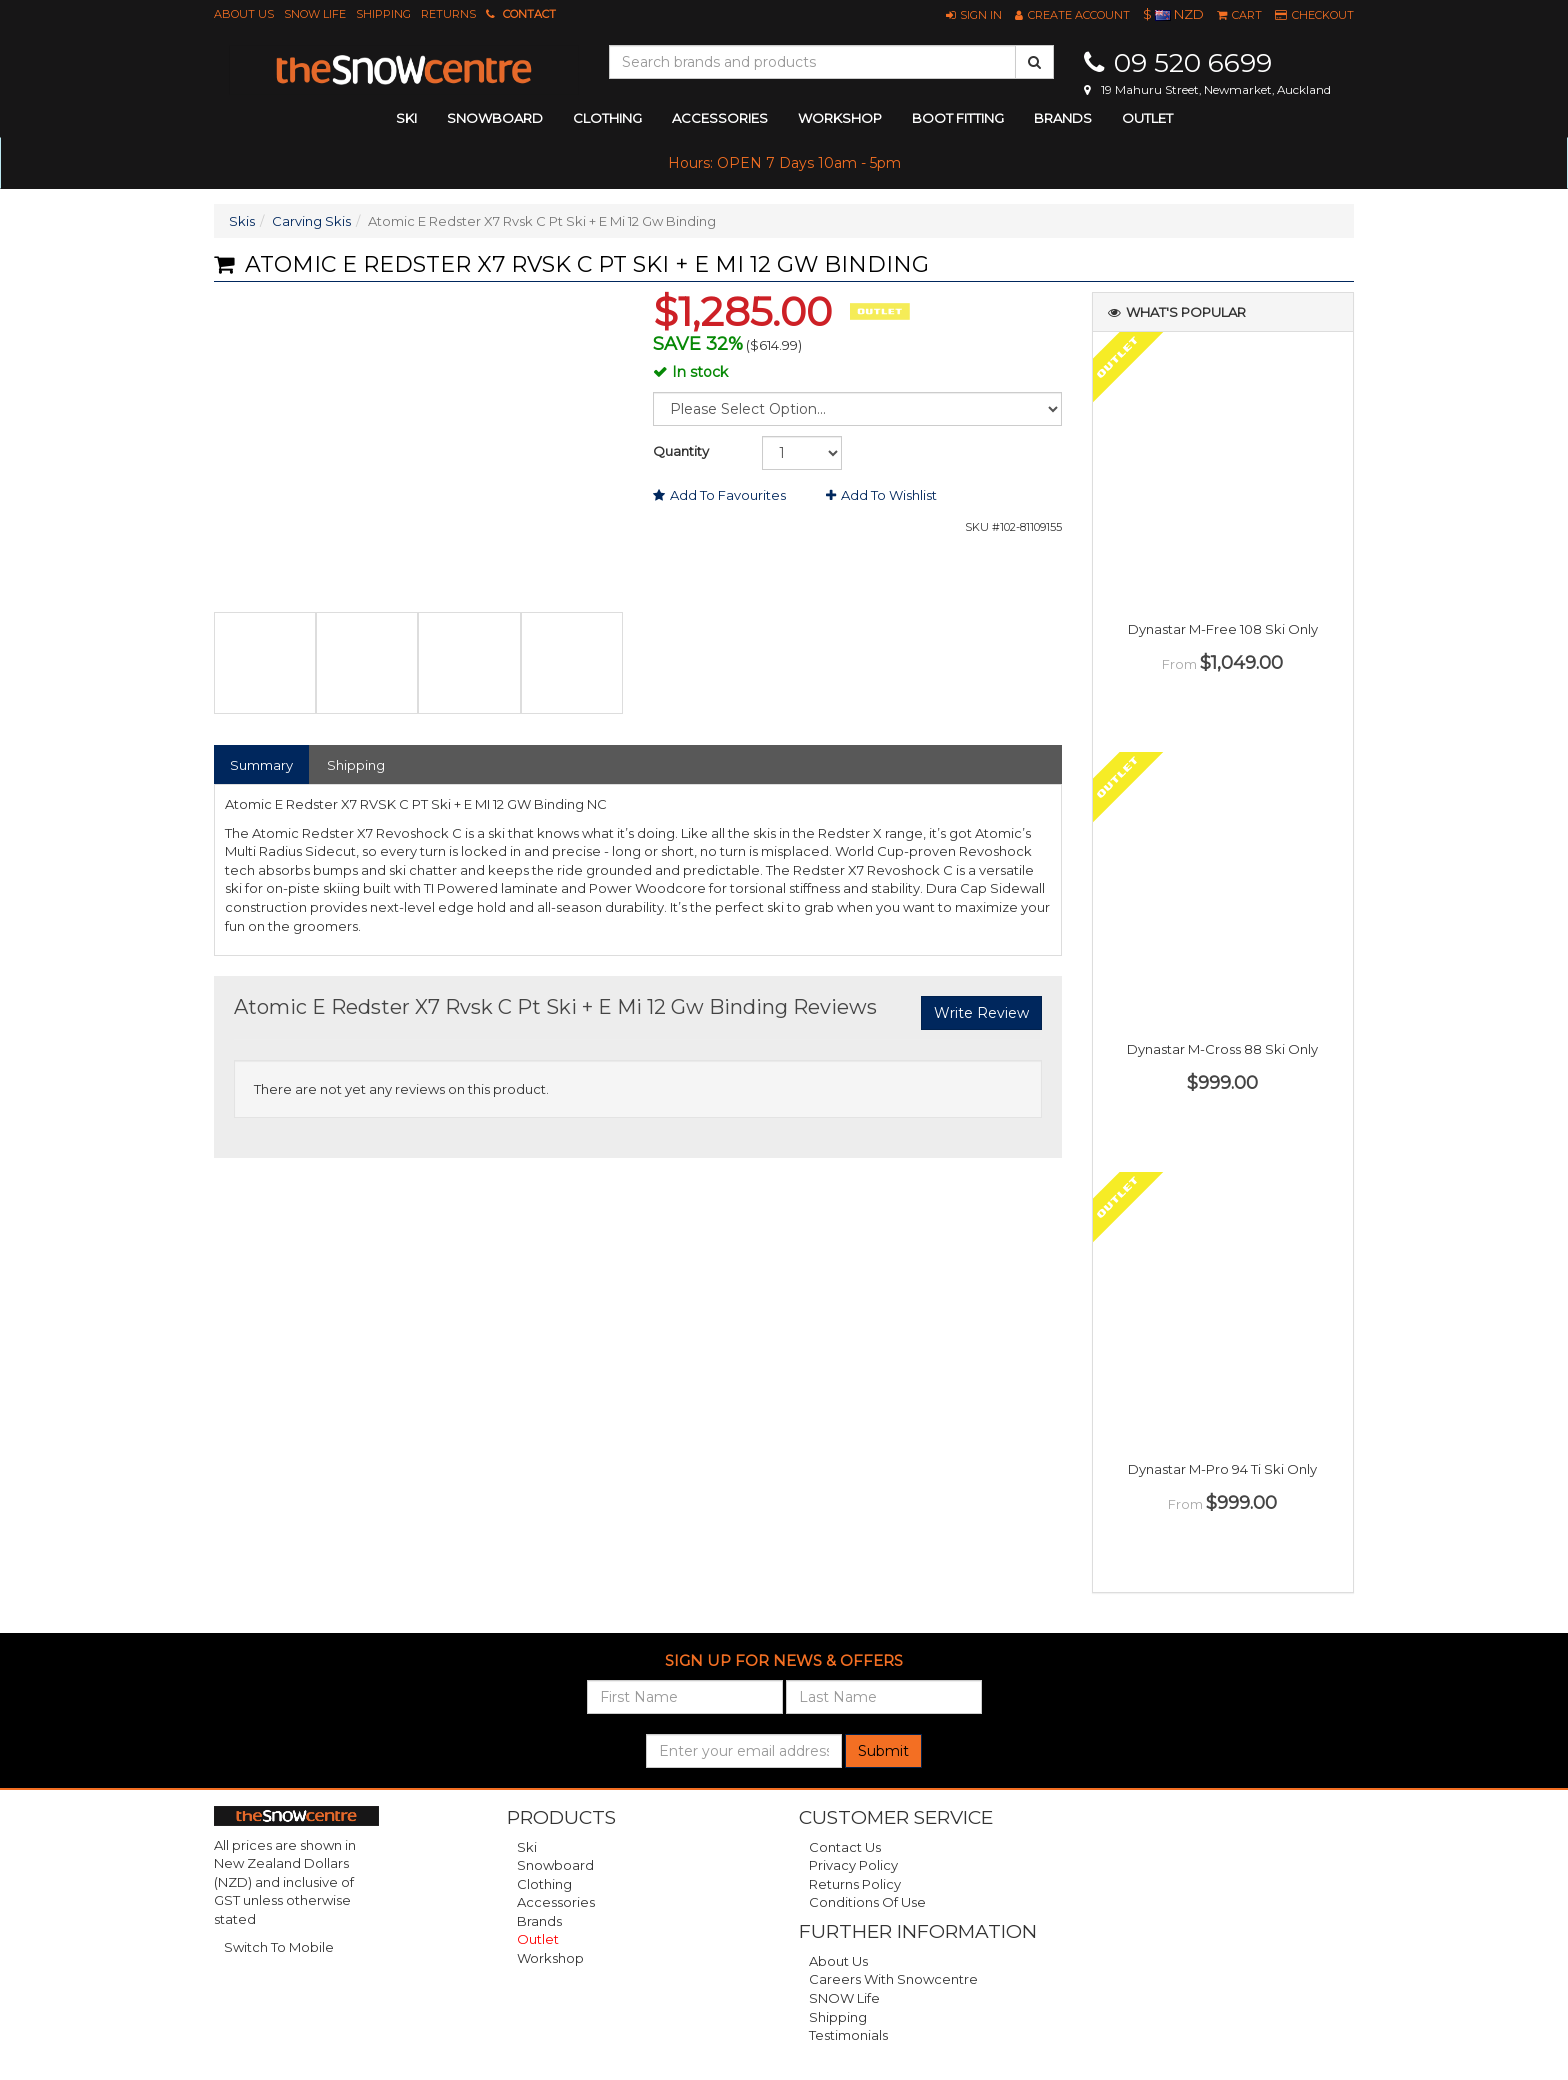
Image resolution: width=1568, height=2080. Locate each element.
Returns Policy (855, 1884)
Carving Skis (311, 221)
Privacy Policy (853, 1865)
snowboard (495, 118)
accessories (720, 118)
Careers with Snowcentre (893, 1979)
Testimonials (848, 2035)
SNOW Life (315, 14)
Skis (242, 221)
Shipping (383, 14)
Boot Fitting (958, 118)
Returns (448, 14)
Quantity (681, 451)
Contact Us (845, 1847)
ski (406, 118)
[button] (974, 15)
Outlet (1147, 118)
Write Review (981, 1013)
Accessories (556, 1902)
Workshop (840, 118)
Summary (261, 765)
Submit (883, 1751)
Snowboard (555, 1865)
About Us (244, 14)
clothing (607, 118)
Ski (527, 1847)
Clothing (544, 1884)
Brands (1063, 118)
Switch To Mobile (279, 1947)
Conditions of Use (867, 1902)
